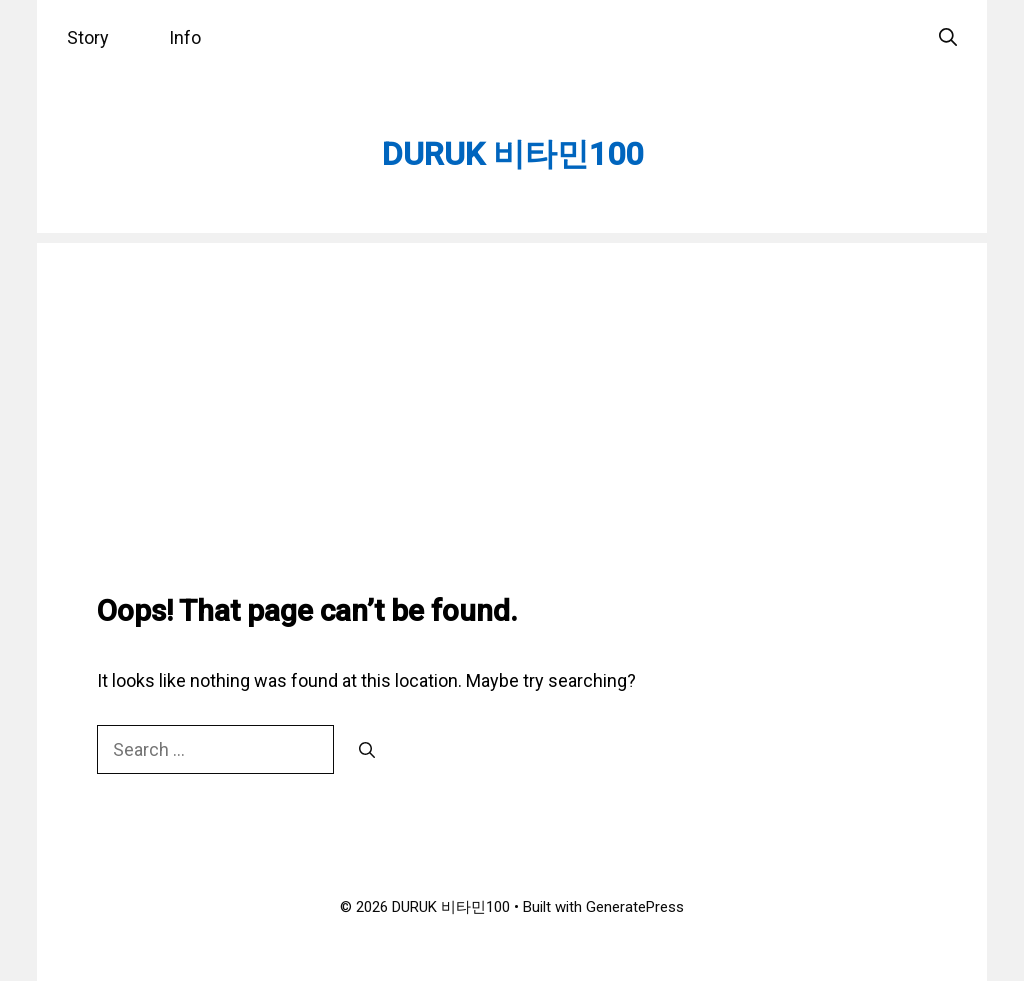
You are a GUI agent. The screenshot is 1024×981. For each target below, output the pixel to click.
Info (185, 37)
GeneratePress (635, 907)
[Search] (367, 751)
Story (88, 37)
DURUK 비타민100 (512, 154)
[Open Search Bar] (948, 37)
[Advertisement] (512, 383)
